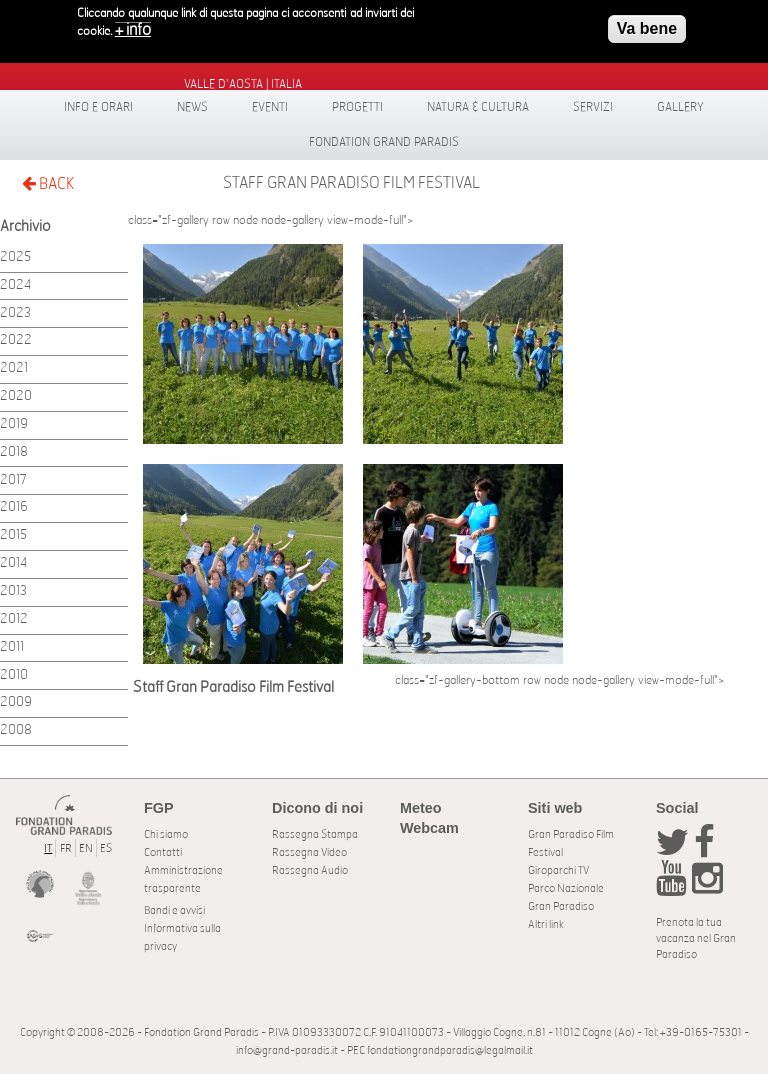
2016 (14, 507)
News (192, 107)
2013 (13, 591)
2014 (13, 563)
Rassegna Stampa (315, 834)
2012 (14, 619)
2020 (16, 396)
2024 (15, 285)
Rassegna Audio (310, 870)
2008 (16, 730)
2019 (14, 424)
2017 (13, 480)
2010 (14, 675)
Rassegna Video (309, 852)
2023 (15, 313)
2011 (12, 647)
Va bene (647, 23)
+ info (133, 25)
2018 (14, 452)
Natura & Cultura (478, 107)
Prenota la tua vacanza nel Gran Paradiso (696, 938)
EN (86, 848)
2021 (14, 368)
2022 (16, 340)
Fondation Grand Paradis (384, 142)
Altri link (546, 924)
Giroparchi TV (558, 870)
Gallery (680, 107)
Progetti (357, 107)
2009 (16, 702)
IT (48, 848)
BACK (48, 183)
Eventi (270, 107)
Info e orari (98, 107)
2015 (13, 535)
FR (66, 848)
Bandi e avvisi (174, 910)
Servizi (593, 107)
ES (106, 848)
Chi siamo (166, 834)
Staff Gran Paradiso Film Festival (351, 183)
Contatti (163, 852)
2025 (15, 257)
